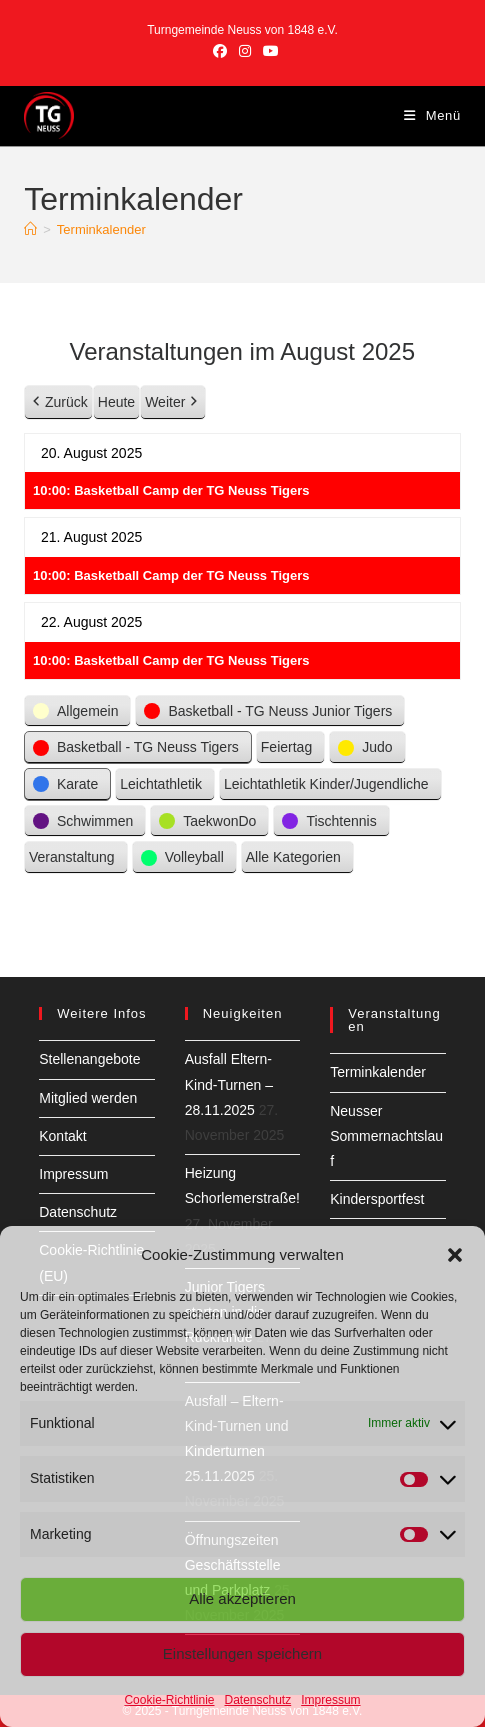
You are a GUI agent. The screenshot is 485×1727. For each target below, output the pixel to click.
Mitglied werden (88, 1098)
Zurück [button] (58, 402)
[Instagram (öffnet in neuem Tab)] (245, 51)
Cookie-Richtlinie (169, 1700)
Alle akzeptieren (242, 1598)
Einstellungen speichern (242, 1653)
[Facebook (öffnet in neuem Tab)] (220, 51)
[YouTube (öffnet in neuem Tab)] (268, 51)
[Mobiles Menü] (432, 115)
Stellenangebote (89, 1059)
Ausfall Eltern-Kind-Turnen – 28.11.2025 (229, 1084)
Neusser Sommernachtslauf (386, 1136)
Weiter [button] (173, 402)
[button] (455, 1255)
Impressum (330, 1700)
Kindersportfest (377, 1199)
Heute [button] (116, 402)
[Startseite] (30, 229)
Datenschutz (258, 1700)
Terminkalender (101, 229)
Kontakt (62, 1136)
